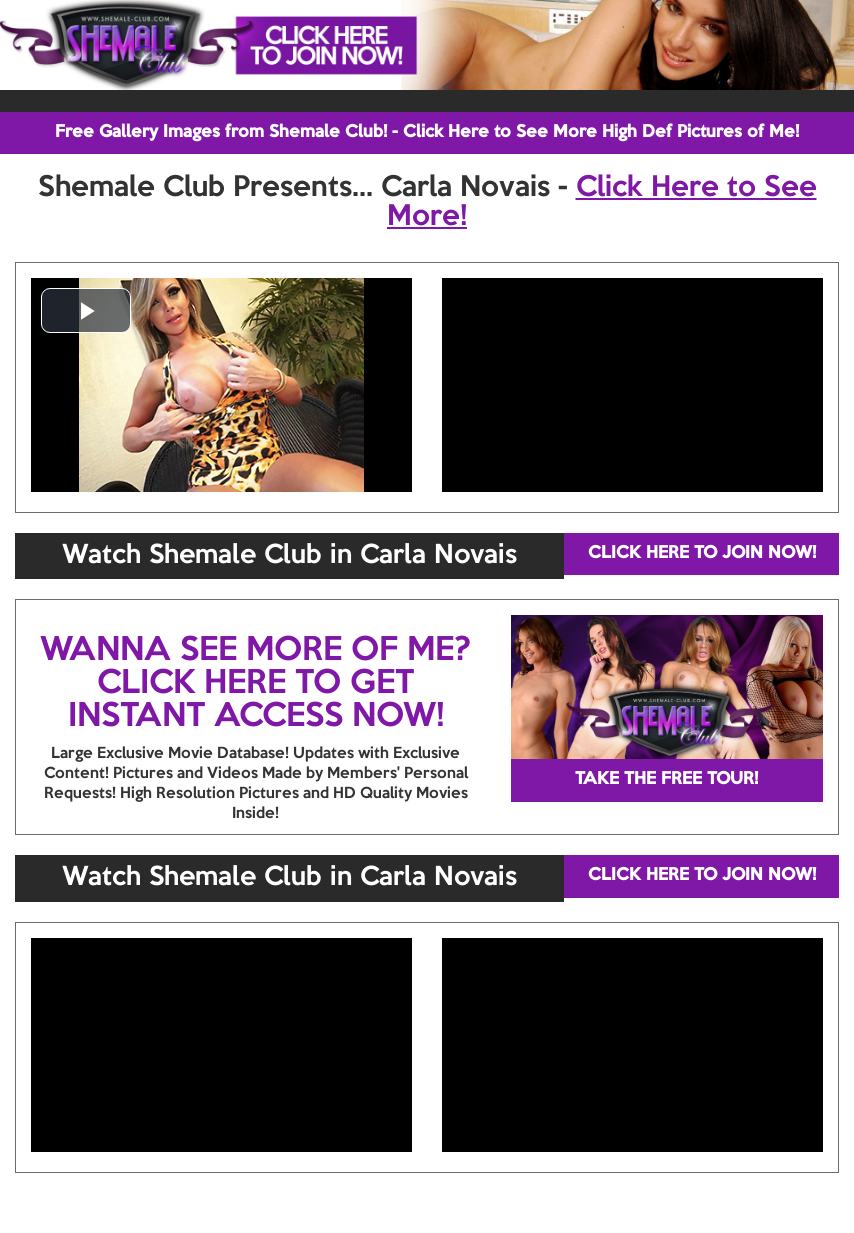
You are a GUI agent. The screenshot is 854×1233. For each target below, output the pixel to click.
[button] (86, 310)
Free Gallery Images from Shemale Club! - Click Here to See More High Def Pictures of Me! (427, 132)
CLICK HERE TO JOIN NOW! (702, 553)
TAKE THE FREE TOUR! (666, 779)
